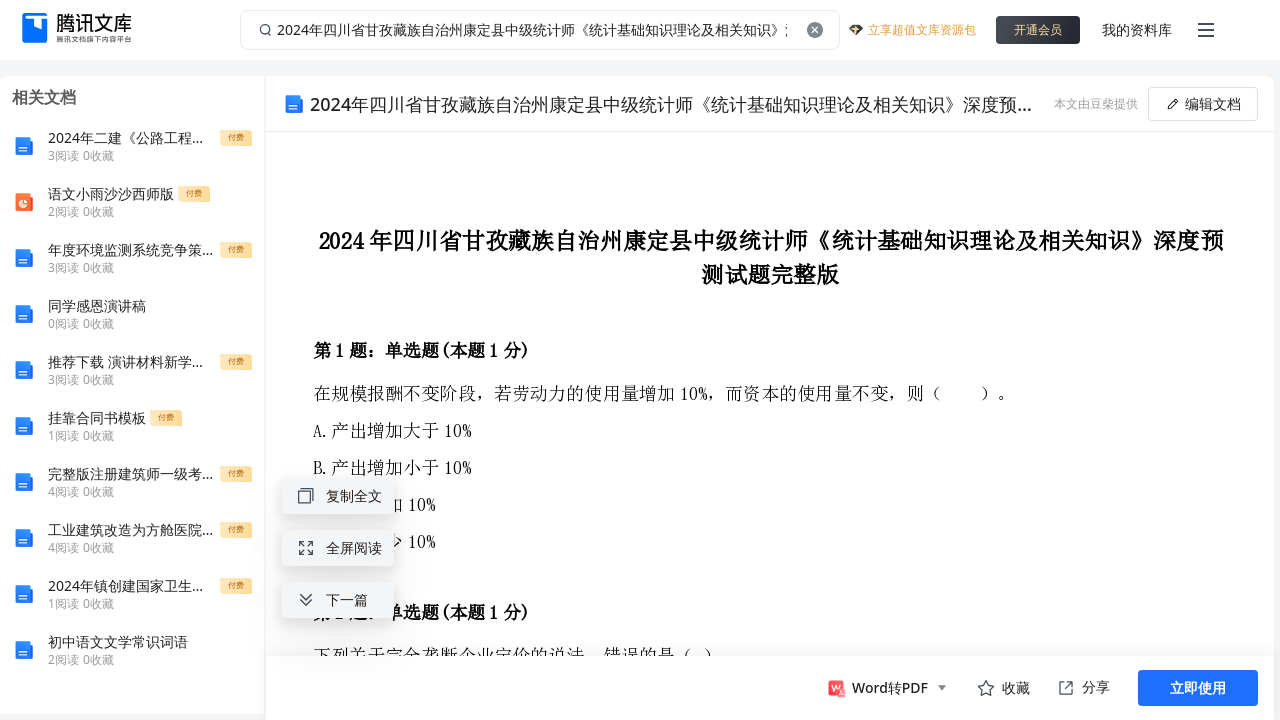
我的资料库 (1137, 29)
